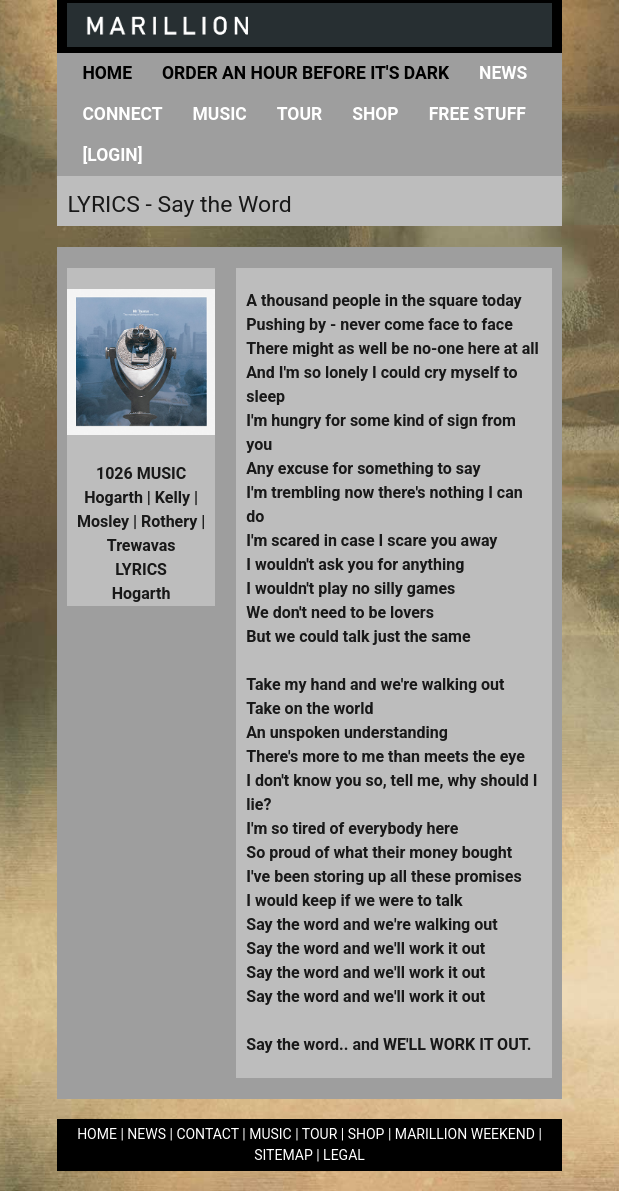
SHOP (366, 1134)
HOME (97, 1134)
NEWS (146, 1134)
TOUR (320, 1134)
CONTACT (207, 1134)
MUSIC (270, 1134)
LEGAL (344, 1155)
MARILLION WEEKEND (465, 1134)
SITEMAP (283, 1155)
